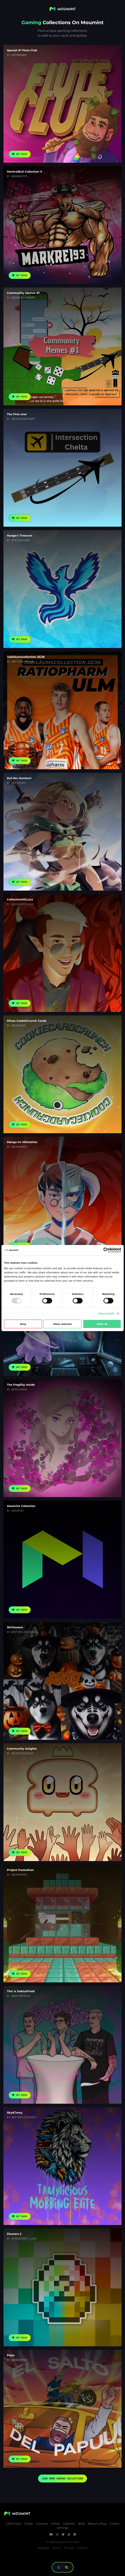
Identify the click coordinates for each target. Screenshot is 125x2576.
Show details (106, 1313)
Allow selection (62, 1323)
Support (43, 2548)
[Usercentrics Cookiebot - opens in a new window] (106, 1250)
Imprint (82, 2548)
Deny (23, 1323)
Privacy (69, 2548)
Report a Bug (97, 2523)
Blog (81, 2523)
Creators (42, 2523)
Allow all (102, 1323)
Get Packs (19, 154)
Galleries (69, 2523)
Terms (56, 2548)
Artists (55, 2523)
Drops (29, 2523)
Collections (13, 2523)
